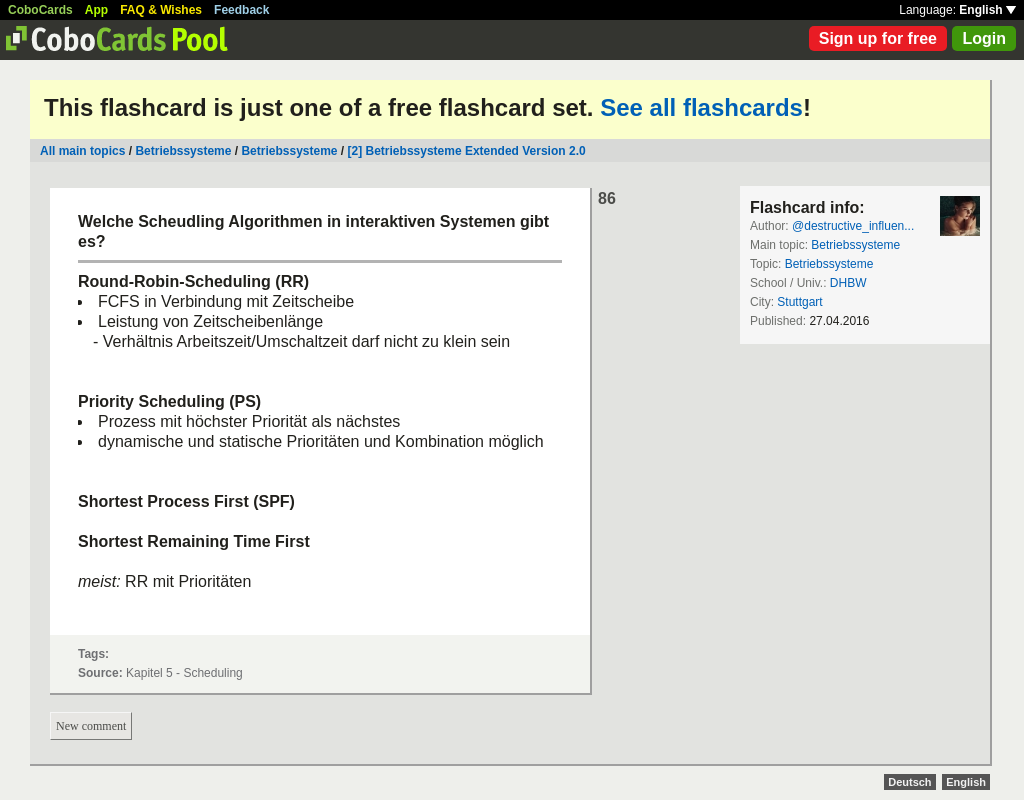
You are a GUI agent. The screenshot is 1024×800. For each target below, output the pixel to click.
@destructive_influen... (853, 226)
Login (984, 38)
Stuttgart (799, 302)
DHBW (848, 283)
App (96, 10)
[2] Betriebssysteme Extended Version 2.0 (467, 151)
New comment (91, 726)
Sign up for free (878, 38)
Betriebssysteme (183, 151)
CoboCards (40, 10)
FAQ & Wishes (161, 10)
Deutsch (909, 782)
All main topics (82, 151)
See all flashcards (701, 107)
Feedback (241, 10)
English (987, 10)
